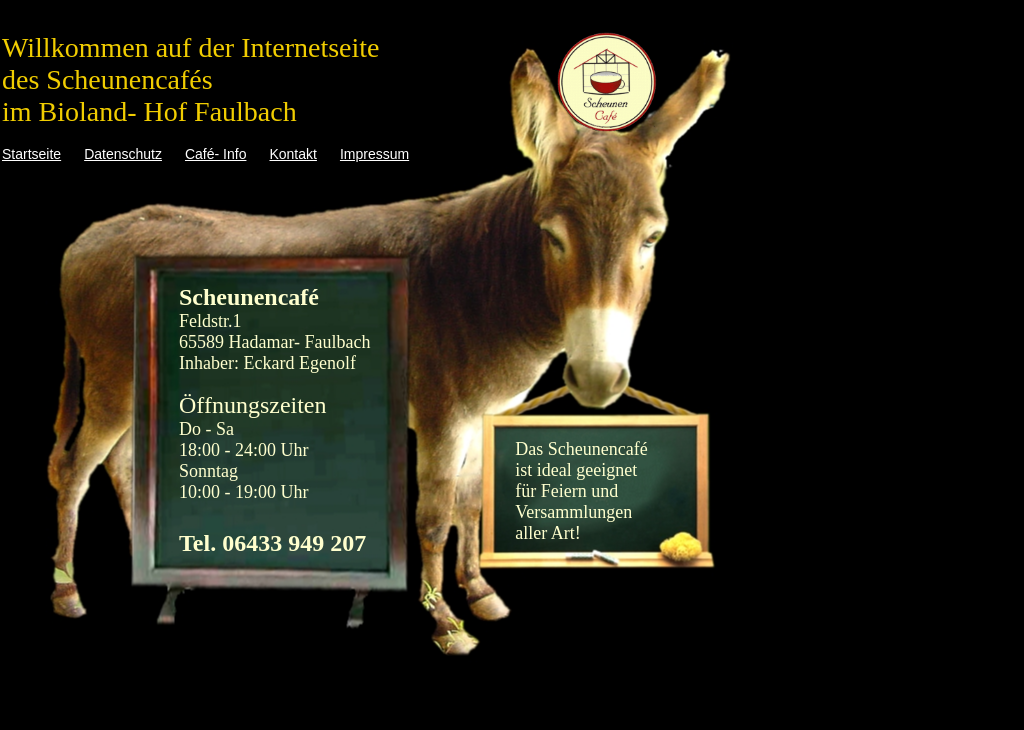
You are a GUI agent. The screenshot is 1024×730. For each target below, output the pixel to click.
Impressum (374, 154)
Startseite (31, 154)
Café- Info (215, 154)
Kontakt (292, 154)
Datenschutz (123, 154)
